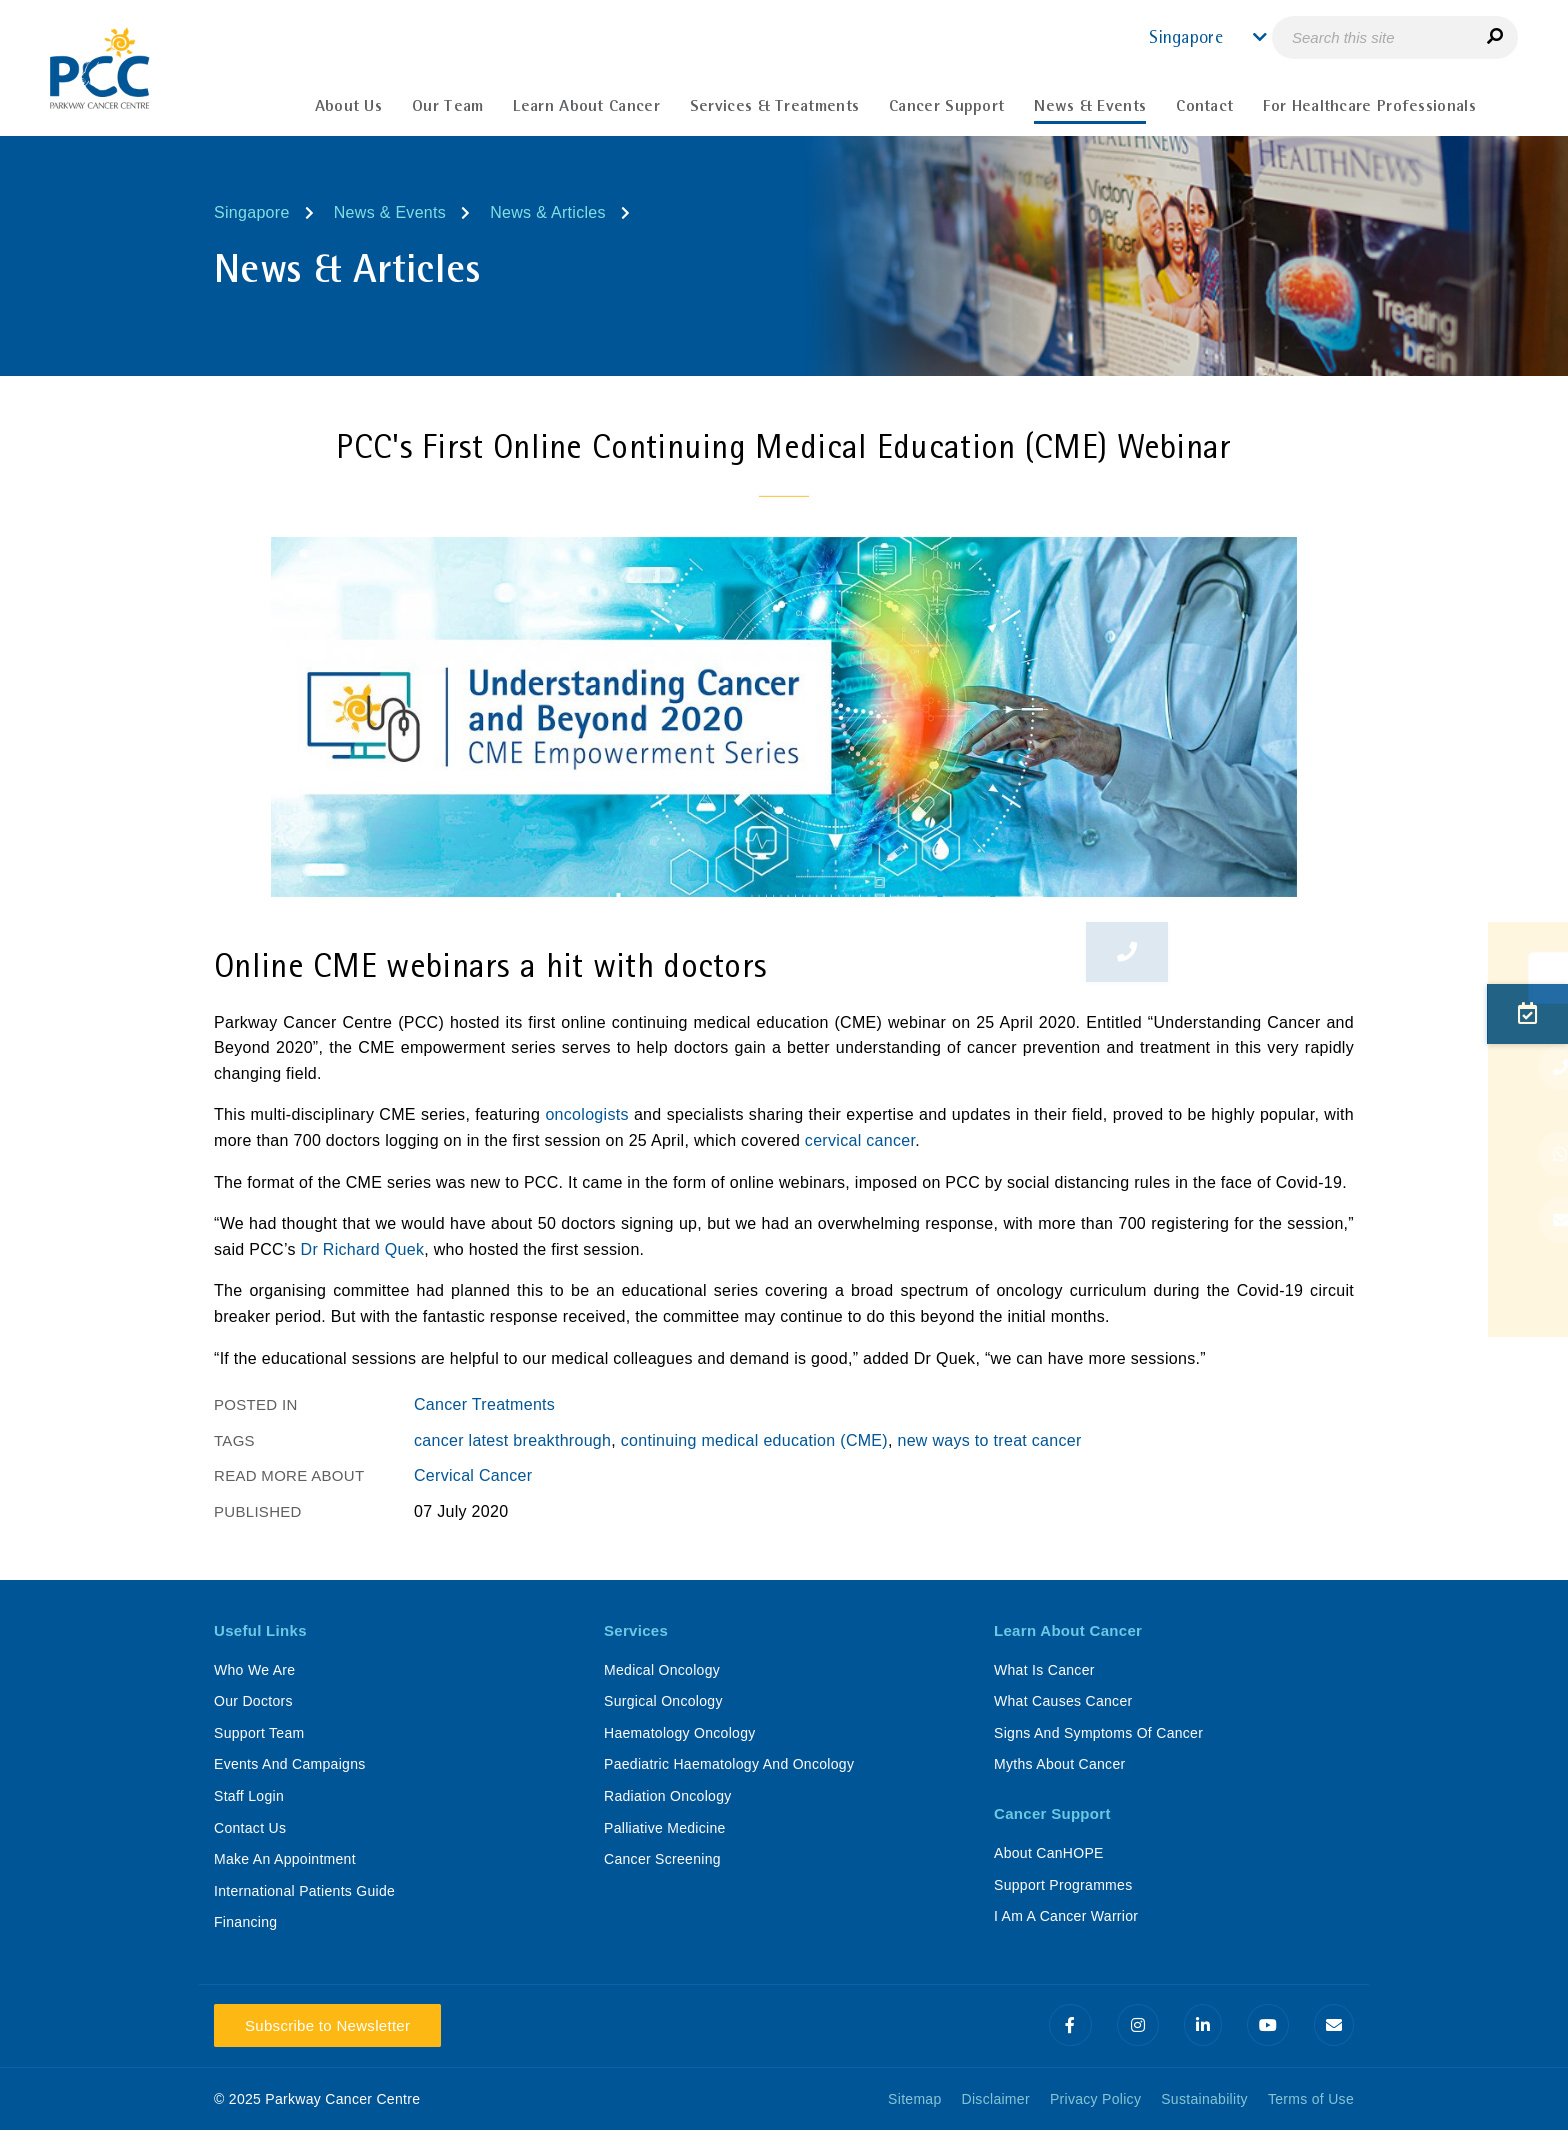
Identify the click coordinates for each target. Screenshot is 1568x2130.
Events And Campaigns (290, 1764)
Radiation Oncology (668, 1796)
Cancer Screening (662, 1859)
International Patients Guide (304, 1891)
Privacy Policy (1095, 2099)
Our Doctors (253, 1701)
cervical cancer (860, 1140)
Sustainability (1204, 2099)
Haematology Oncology (680, 1733)
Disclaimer (996, 2099)
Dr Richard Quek (363, 1249)
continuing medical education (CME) (754, 1440)
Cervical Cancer (473, 1475)
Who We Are (254, 1670)
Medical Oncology (662, 1670)
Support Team (259, 1733)
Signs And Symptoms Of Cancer (1098, 1733)
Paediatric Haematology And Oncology (729, 1764)
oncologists (586, 1114)
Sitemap (914, 2099)
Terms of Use (1311, 2099)
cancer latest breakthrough (512, 1440)
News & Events (390, 212)
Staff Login (249, 1796)
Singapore (252, 212)
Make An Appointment (285, 1859)
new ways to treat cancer (989, 1440)
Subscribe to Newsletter (327, 2025)
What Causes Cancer (1063, 1701)
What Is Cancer (1044, 1670)
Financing (245, 1922)
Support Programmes (1063, 1885)
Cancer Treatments (484, 1404)
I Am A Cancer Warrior (1066, 1916)
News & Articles (548, 212)
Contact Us (250, 1828)
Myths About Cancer (1059, 1764)
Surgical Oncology (663, 1701)
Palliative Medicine (665, 1828)
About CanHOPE (1049, 1853)
